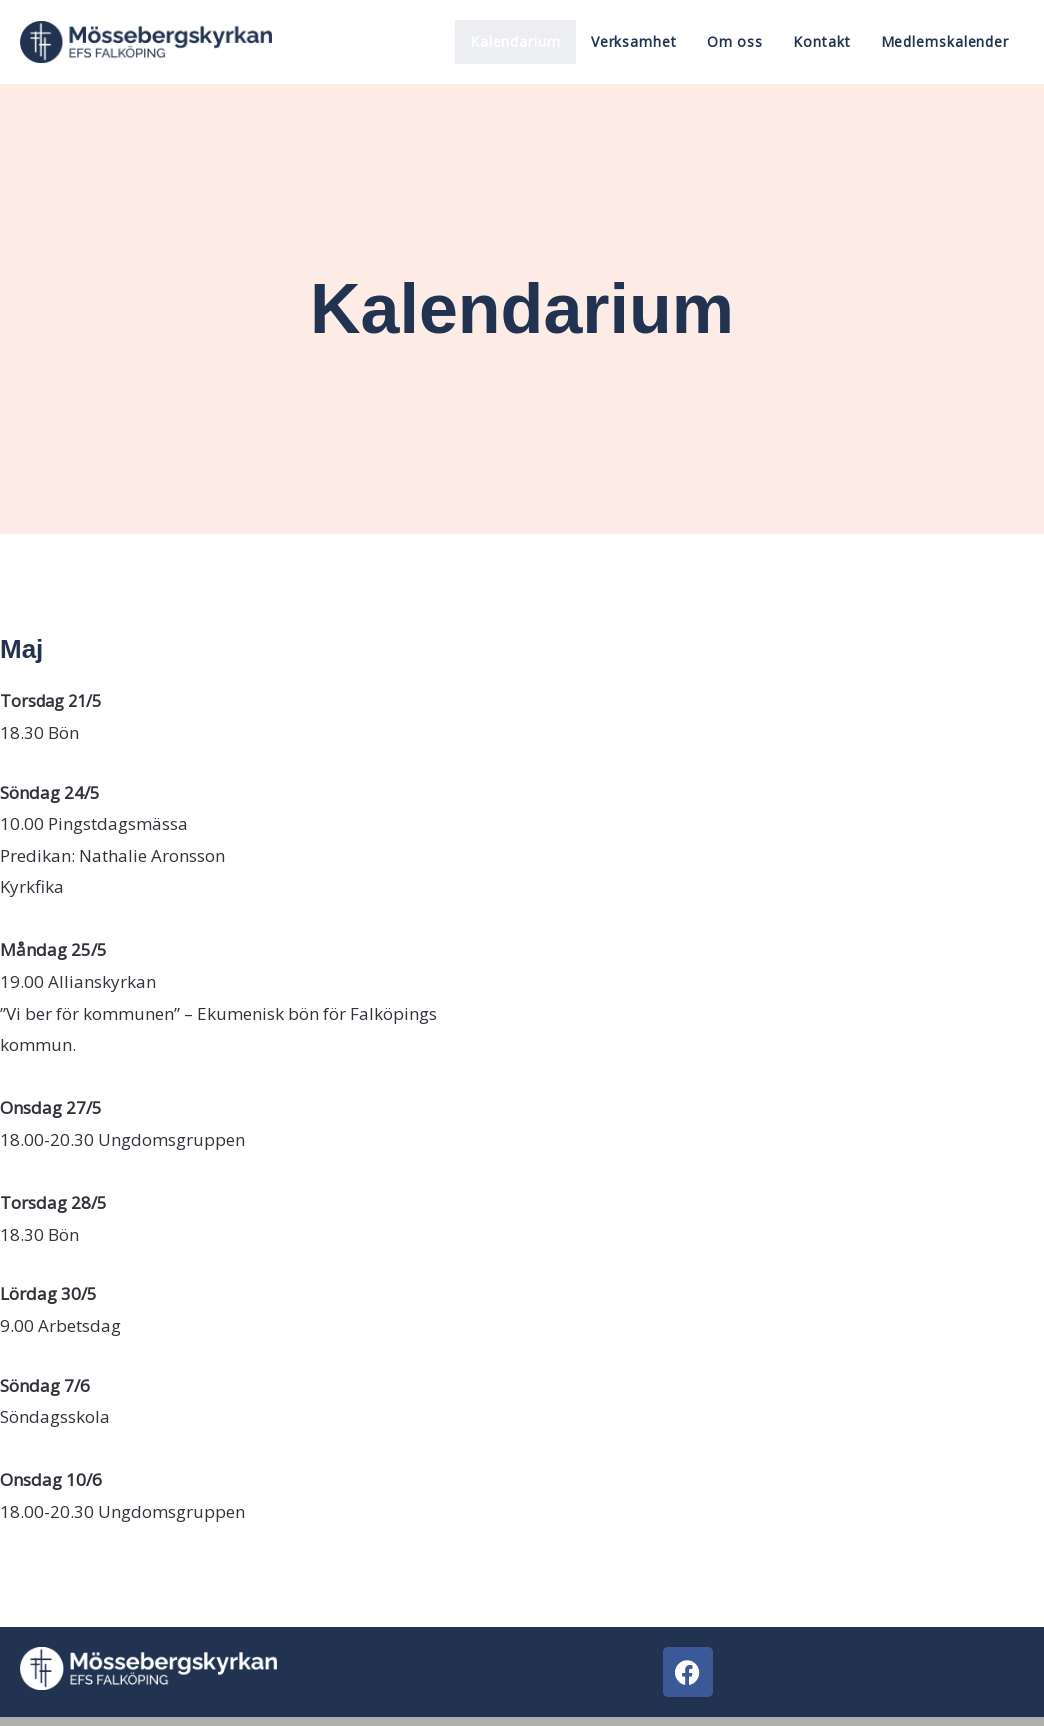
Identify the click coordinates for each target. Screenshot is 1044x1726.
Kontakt (821, 41)
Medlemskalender (945, 41)
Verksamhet (634, 41)
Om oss (735, 41)
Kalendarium (515, 41)
